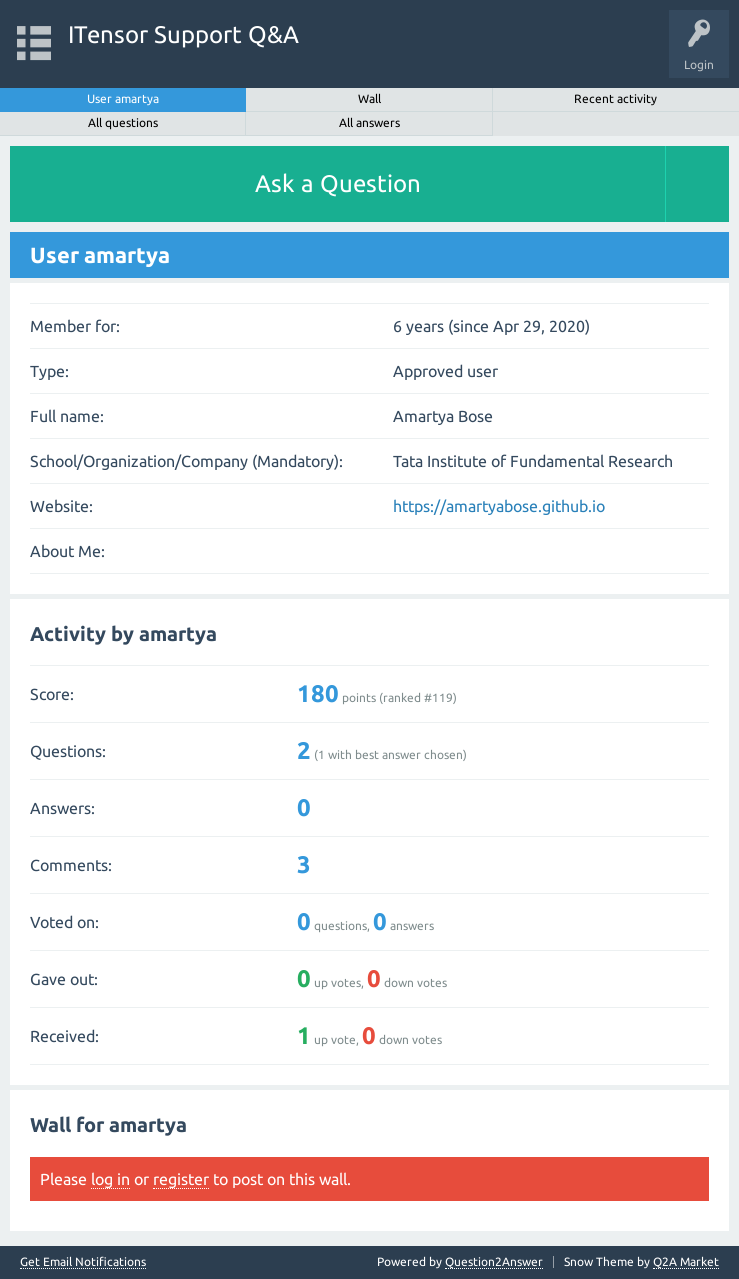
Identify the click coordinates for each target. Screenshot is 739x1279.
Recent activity (615, 98)
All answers (369, 122)
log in (110, 1179)
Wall (369, 98)
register (181, 1179)
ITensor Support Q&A (183, 34)
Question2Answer (494, 1261)
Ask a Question (338, 183)
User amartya (123, 98)
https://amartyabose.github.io (499, 506)
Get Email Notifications (83, 1262)
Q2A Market (686, 1261)
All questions (123, 122)
